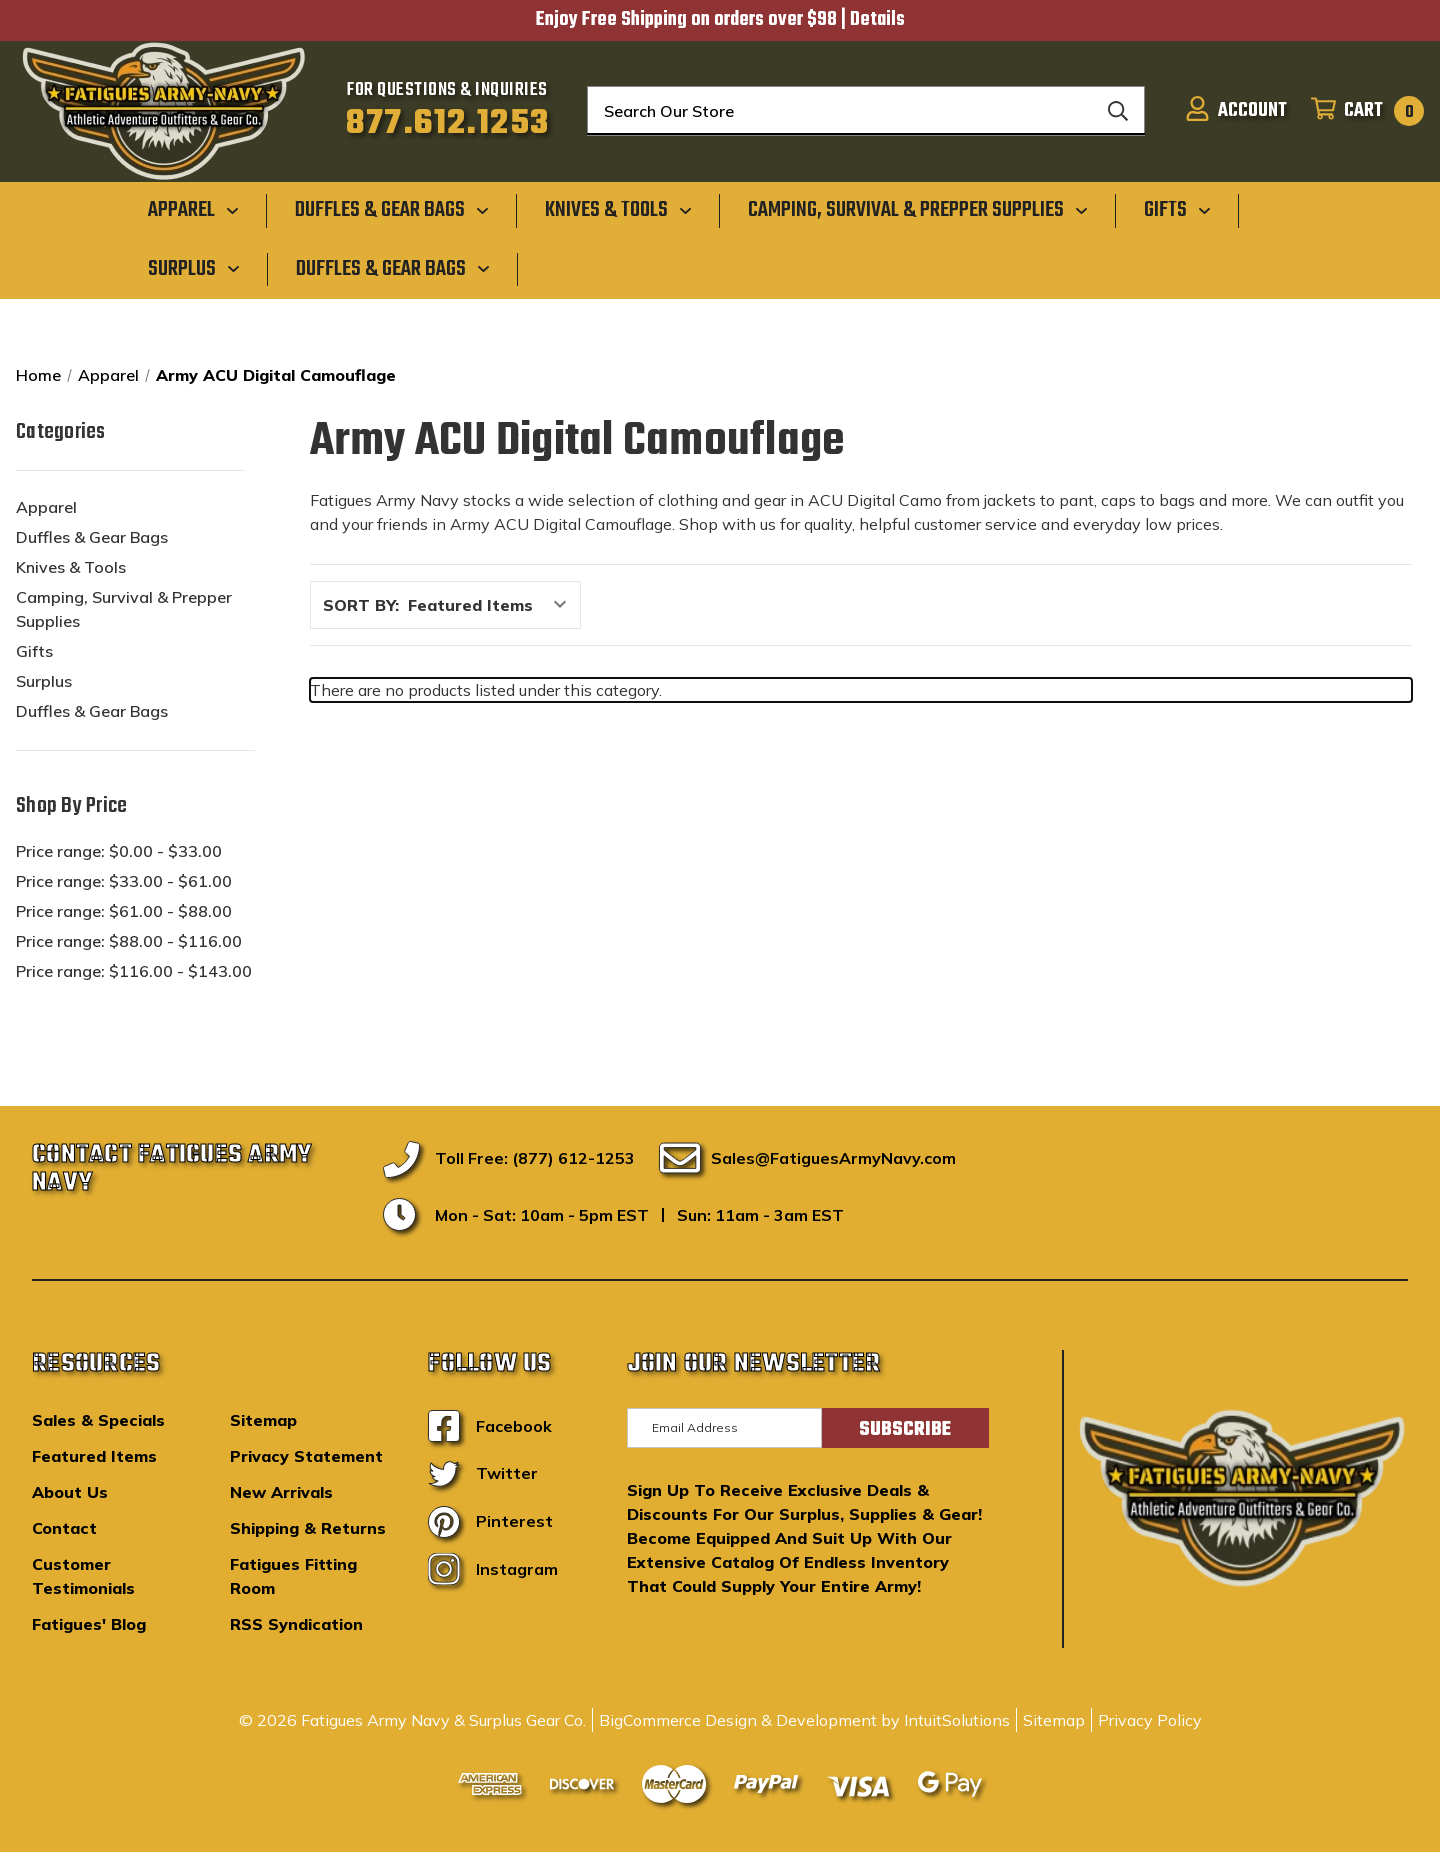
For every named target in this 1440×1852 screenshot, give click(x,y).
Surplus (44, 681)
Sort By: (361, 605)
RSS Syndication (296, 1624)
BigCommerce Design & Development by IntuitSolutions (804, 1720)
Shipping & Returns (308, 1528)
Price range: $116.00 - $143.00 (134, 971)
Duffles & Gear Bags (92, 537)
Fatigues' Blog (89, 1624)
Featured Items (94, 1456)
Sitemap (263, 1420)
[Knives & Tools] (618, 210)
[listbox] (492, 605)
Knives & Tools (71, 567)
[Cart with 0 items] (1361, 111)
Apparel (46, 507)
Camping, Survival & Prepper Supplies (124, 609)
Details (877, 20)
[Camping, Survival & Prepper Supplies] (918, 210)
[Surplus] (194, 268)
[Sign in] (1236, 111)
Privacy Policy (1150, 1720)
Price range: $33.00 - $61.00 (124, 881)
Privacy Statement (306, 1456)
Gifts (34, 651)
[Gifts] (1177, 210)
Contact (64, 1528)
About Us (70, 1492)
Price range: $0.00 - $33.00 (119, 851)
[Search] (1118, 111)
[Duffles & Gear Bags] (392, 210)
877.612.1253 (447, 124)
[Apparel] (193, 210)
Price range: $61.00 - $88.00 (124, 911)
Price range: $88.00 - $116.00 (129, 941)
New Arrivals (281, 1492)
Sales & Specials (98, 1420)
